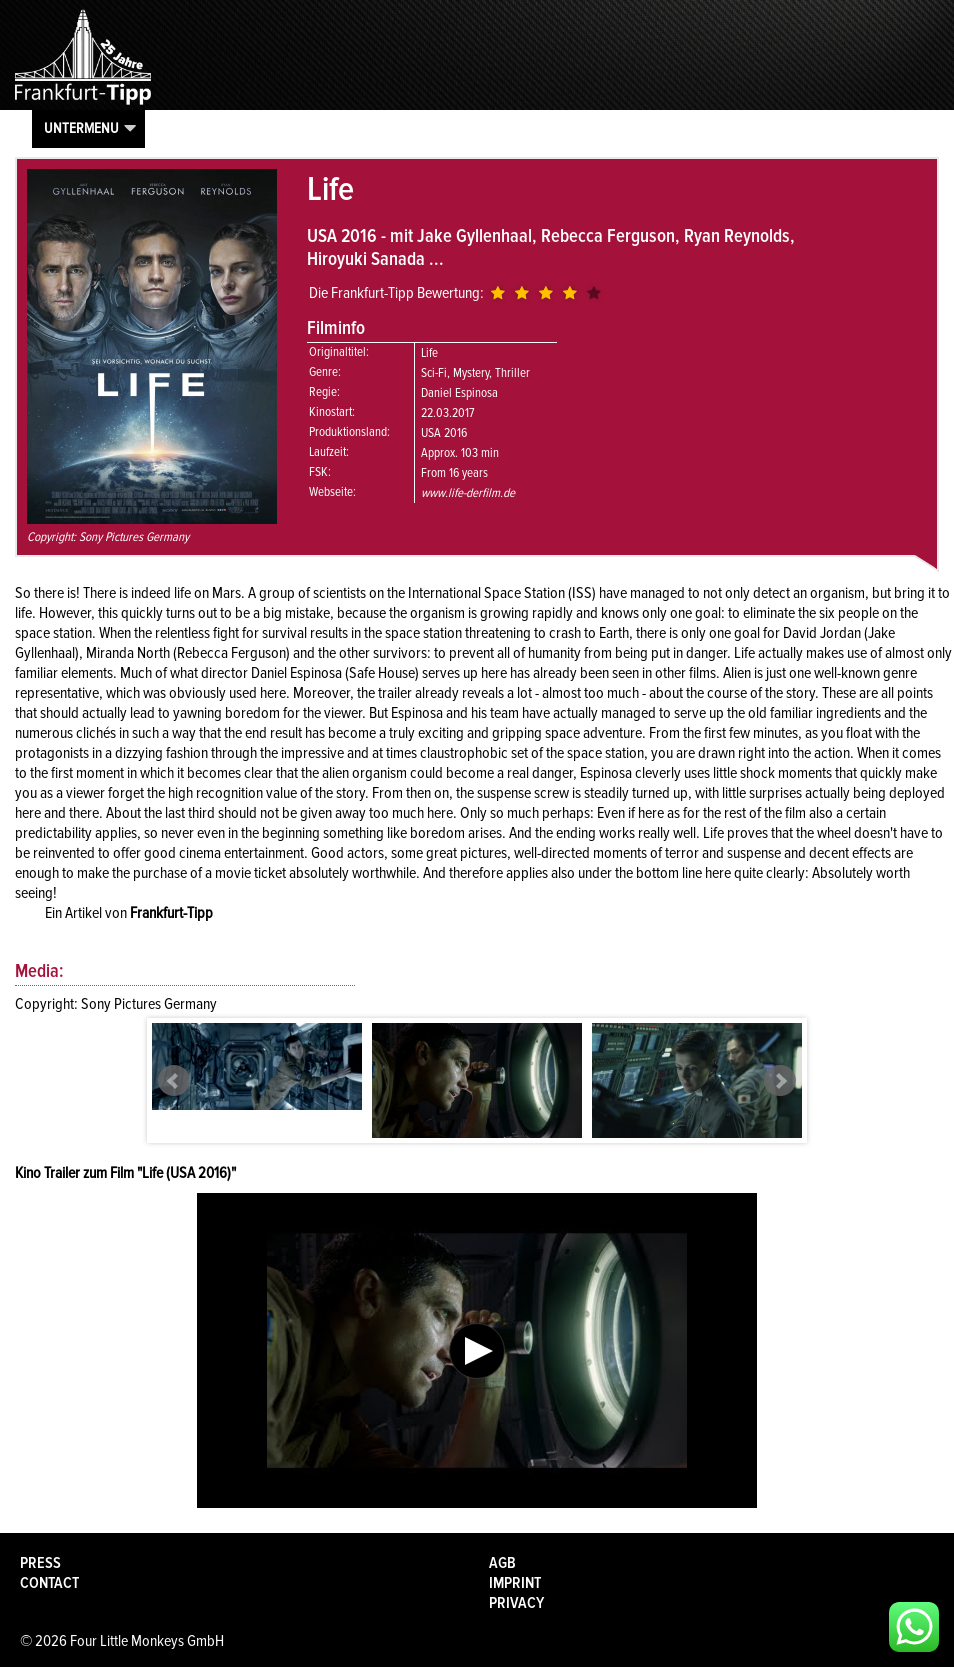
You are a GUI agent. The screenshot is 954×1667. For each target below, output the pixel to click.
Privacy (516, 1603)
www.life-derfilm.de (468, 493)
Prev (174, 1081)
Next (780, 1081)
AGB (502, 1563)
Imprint (515, 1583)
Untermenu (81, 128)
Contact (49, 1583)
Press (40, 1563)
